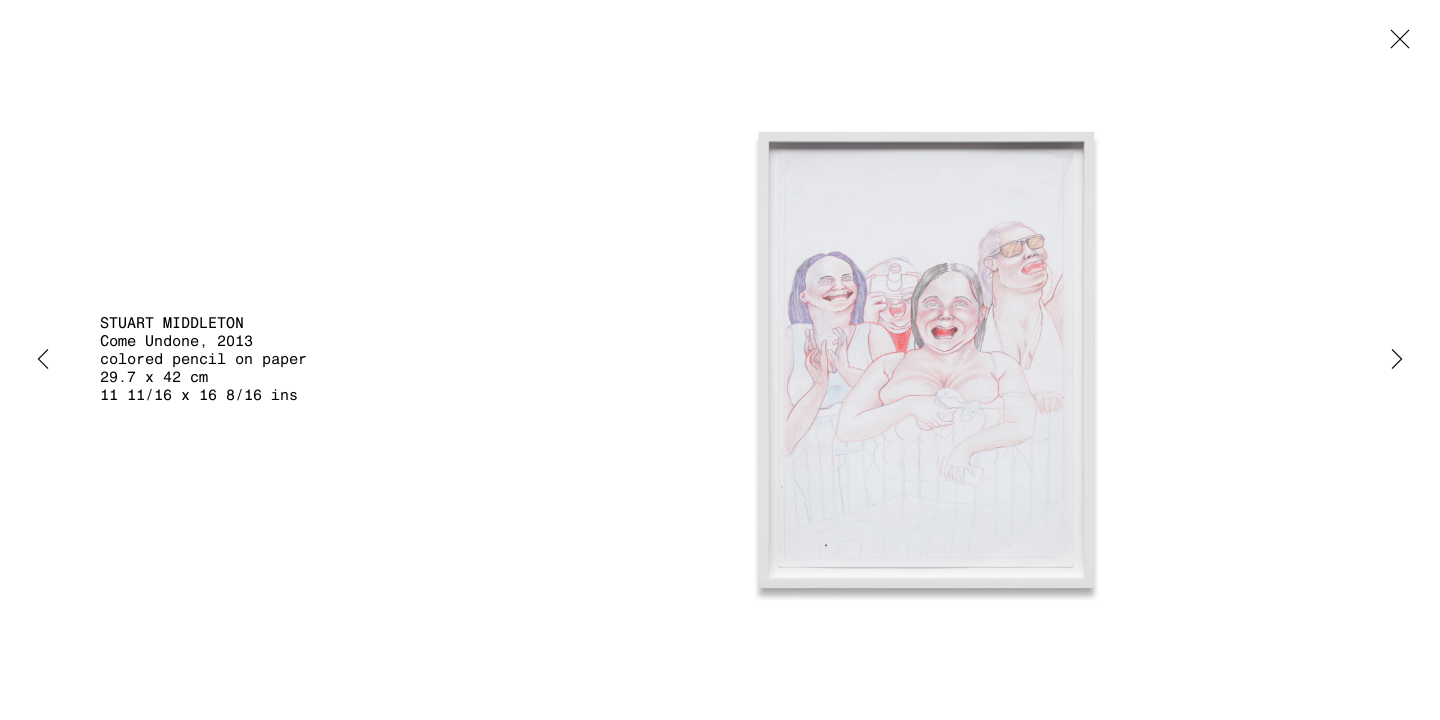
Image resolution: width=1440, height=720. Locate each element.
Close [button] (1395, 45)
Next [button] (1397, 360)
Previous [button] (43, 360)
